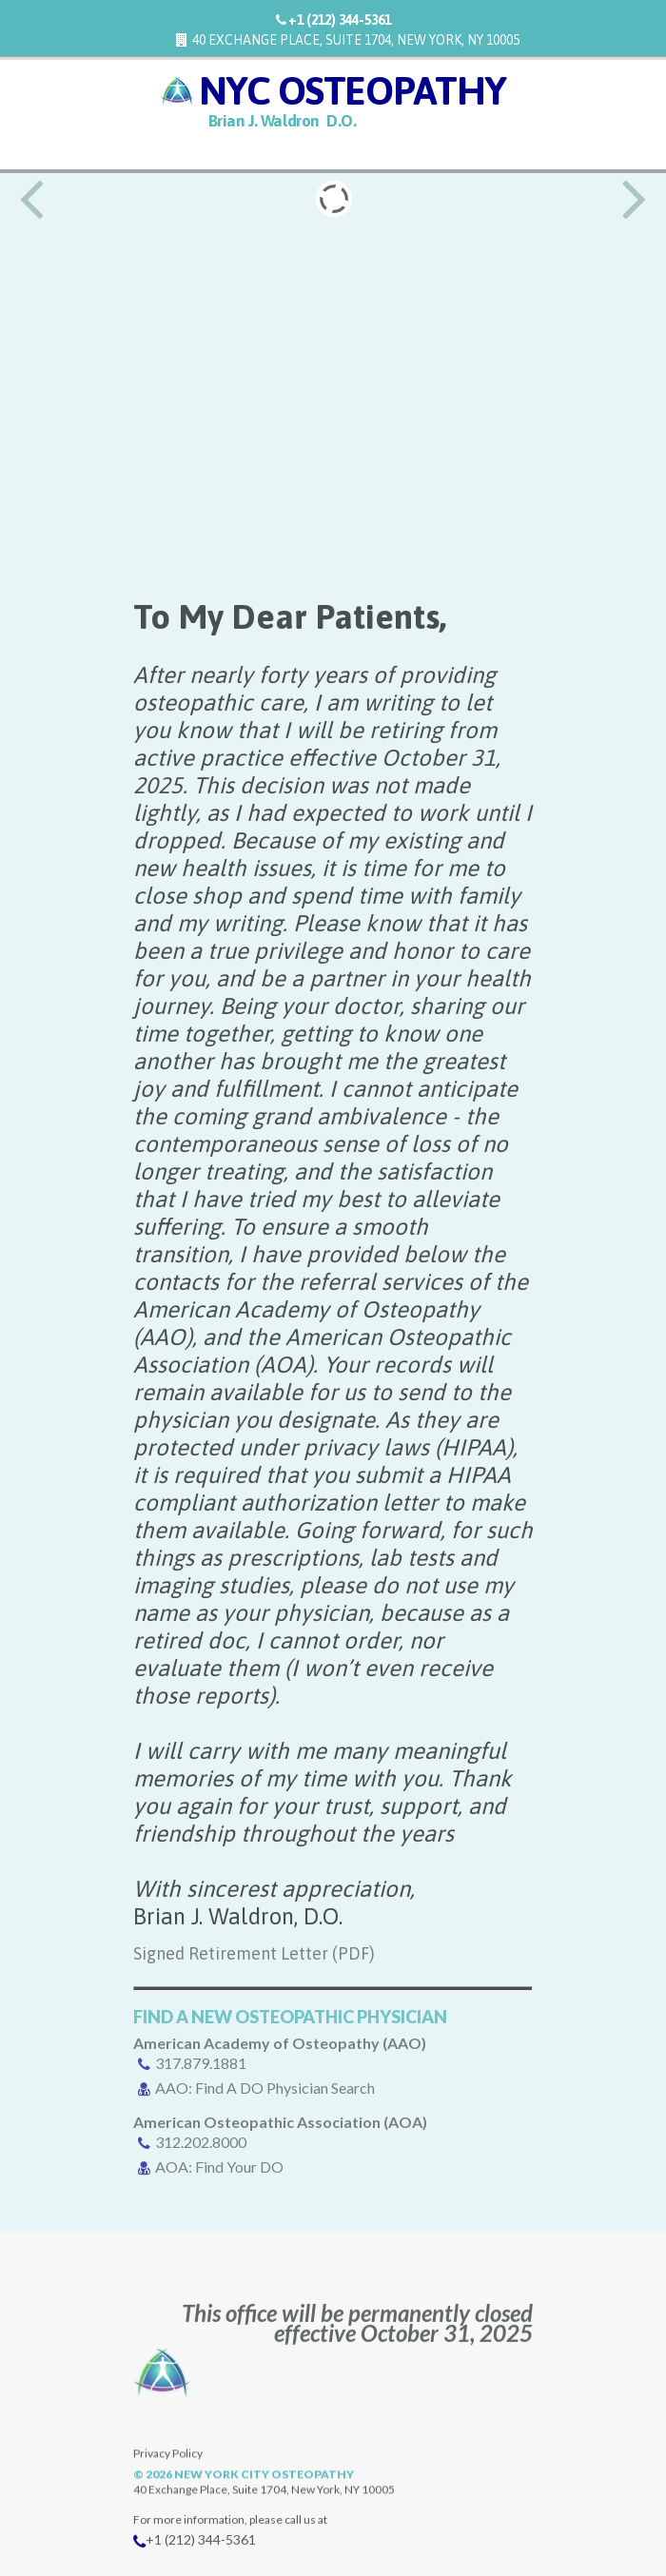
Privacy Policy (168, 2493)
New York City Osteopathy (264, 2514)
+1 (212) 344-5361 (339, 20)
